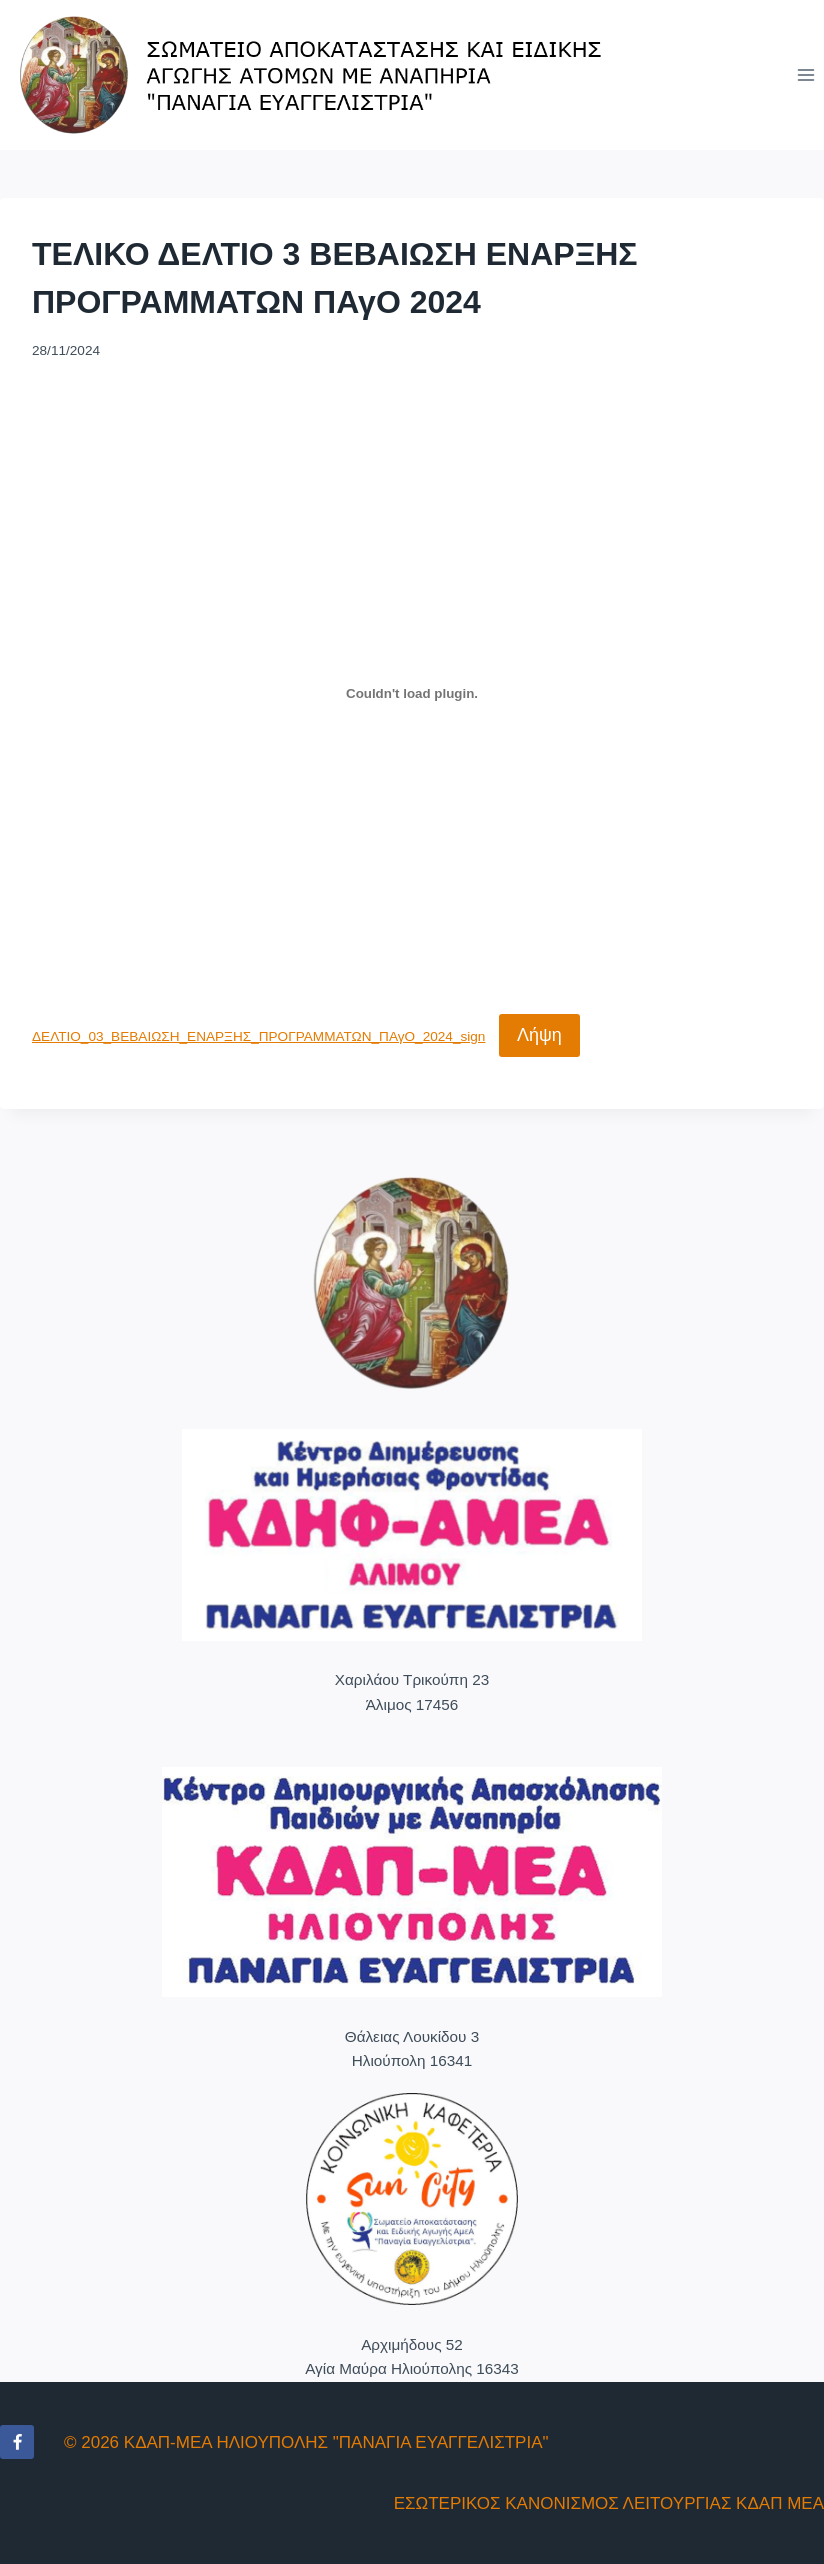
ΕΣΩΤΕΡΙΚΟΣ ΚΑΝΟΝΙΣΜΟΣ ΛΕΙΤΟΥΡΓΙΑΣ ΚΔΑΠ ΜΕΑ (609, 2503)
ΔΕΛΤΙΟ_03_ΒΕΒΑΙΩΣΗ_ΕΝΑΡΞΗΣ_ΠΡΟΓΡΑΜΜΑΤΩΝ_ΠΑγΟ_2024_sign (258, 1036)
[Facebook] (17, 2442)
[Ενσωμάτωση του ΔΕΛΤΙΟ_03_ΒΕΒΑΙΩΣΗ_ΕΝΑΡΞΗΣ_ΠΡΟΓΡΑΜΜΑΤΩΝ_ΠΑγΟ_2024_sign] (412, 693)
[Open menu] (805, 74)
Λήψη (539, 1035)
